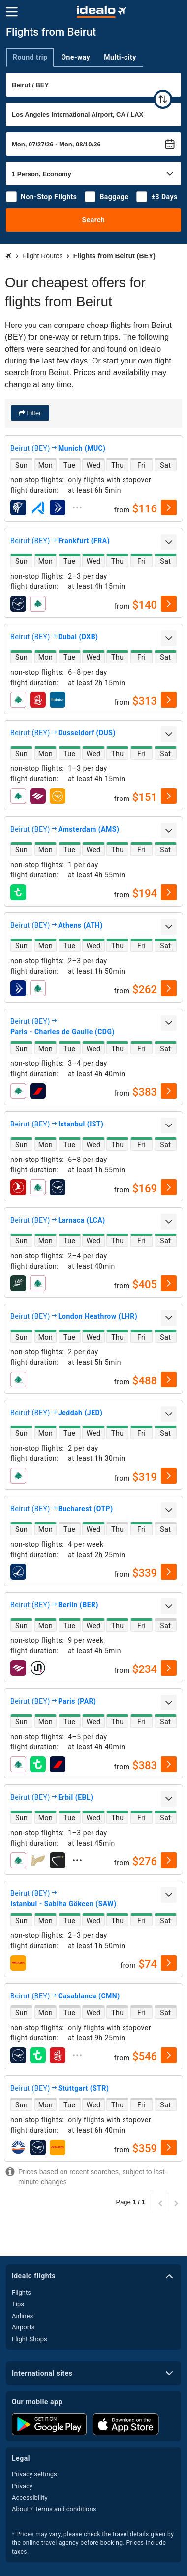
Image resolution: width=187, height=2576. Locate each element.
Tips (18, 2304)
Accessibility (30, 2497)
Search (93, 220)
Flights (21, 2292)
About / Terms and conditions (54, 2509)
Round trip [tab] (30, 57)
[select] (169, 507)
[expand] (77, 507)
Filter (33, 413)
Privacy (22, 2486)
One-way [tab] (75, 57)
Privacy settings (34, 2474)
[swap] (163, 99)
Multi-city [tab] (120, 57)
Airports (23, 2327)
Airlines (22, 2316)
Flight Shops (29, 2339)
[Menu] (12, 12)
